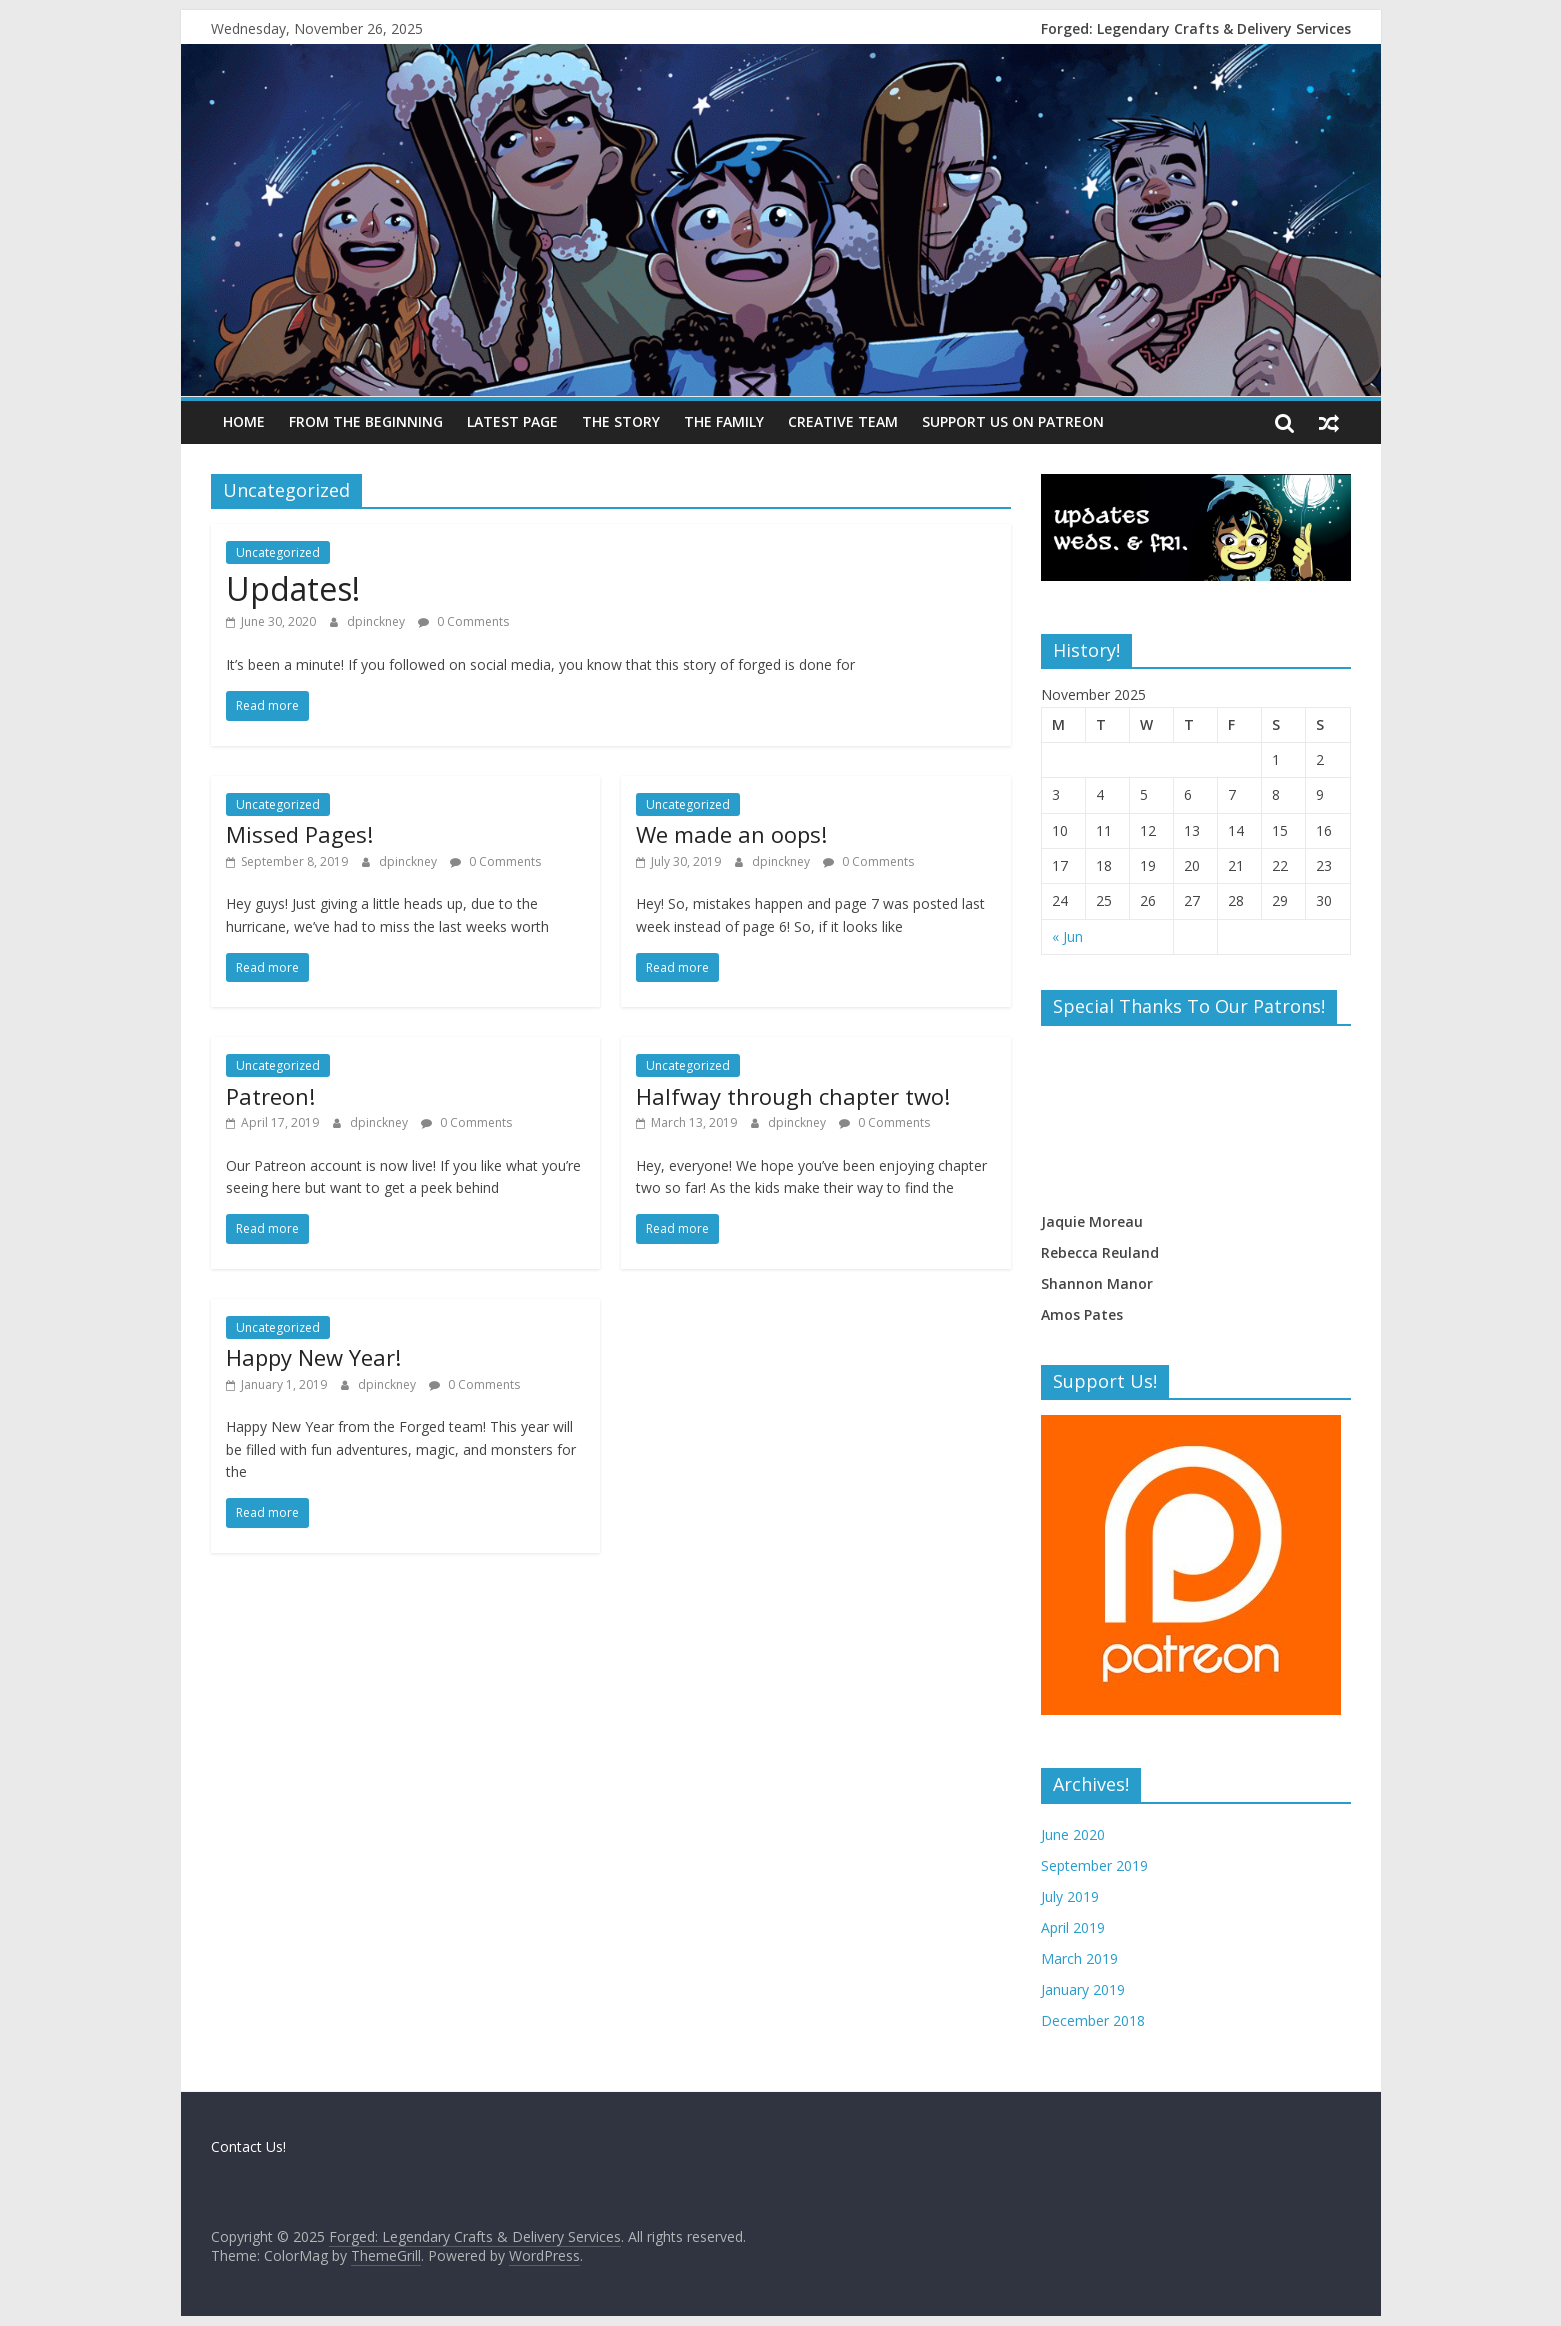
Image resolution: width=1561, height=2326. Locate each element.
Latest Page (512, 421)
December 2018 (1093, 2020)
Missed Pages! (299, 834)
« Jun (1067, 936)
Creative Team (843, 421)
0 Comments (463, 621)
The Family (724, 421)
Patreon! (270, 1096)
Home (244, 421)
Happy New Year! (313, 1357)
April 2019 (1073, 1927)
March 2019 (1079, 1958)
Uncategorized (278, 552)
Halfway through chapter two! (793, 1096)
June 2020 (1073, 1834)
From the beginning (366, 421)
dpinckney (377, 621)
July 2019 (1070, 1896)
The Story (621, 421)
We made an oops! (731, 834)
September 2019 (1094, 1865)
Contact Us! (248, 2146)
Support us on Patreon (1013, 421)
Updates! (293, 588)
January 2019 (1083, 1989)
